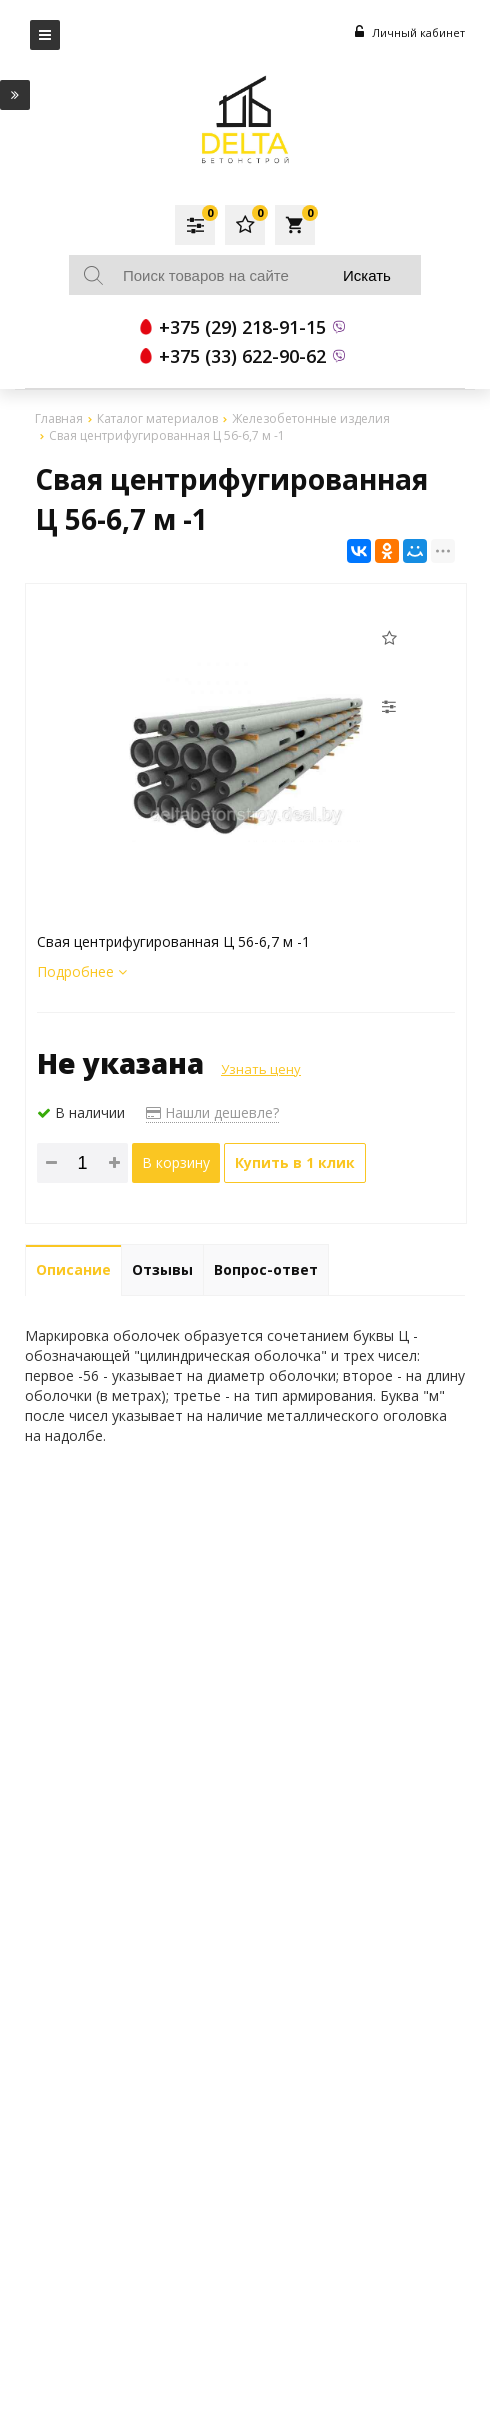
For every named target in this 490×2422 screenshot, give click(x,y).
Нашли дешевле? (212, 1112)
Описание (73, 1269)
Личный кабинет (410, 32)
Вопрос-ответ (266, 1269)
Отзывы (162, 1269)
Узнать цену (261, 1069)
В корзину (176, 1162)
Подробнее (82, 971)
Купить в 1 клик (295, 1162)
